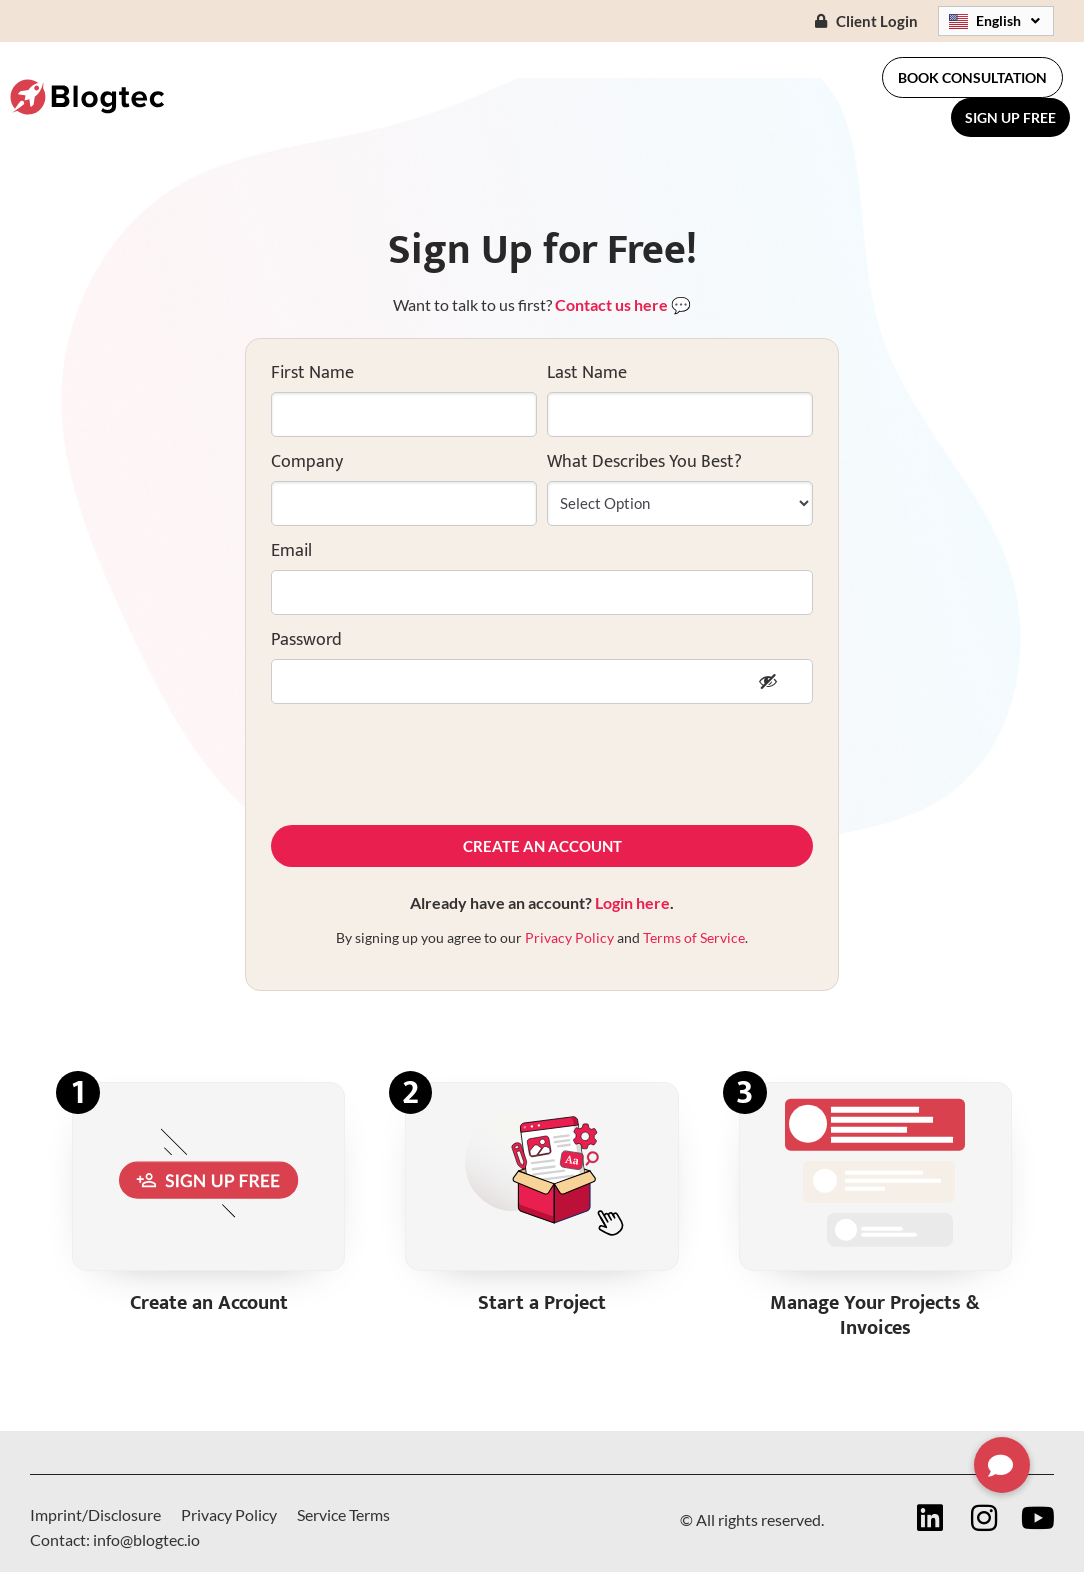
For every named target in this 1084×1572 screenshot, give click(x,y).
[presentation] (423, 764)
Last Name (587, 373)
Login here (632, 902)
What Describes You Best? (644, 462)
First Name (312, 373)
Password (306, 640)
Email (291, 551)
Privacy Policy (569, 937)
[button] (1002, 1465)
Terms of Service (694, 937)
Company (307, 462)
